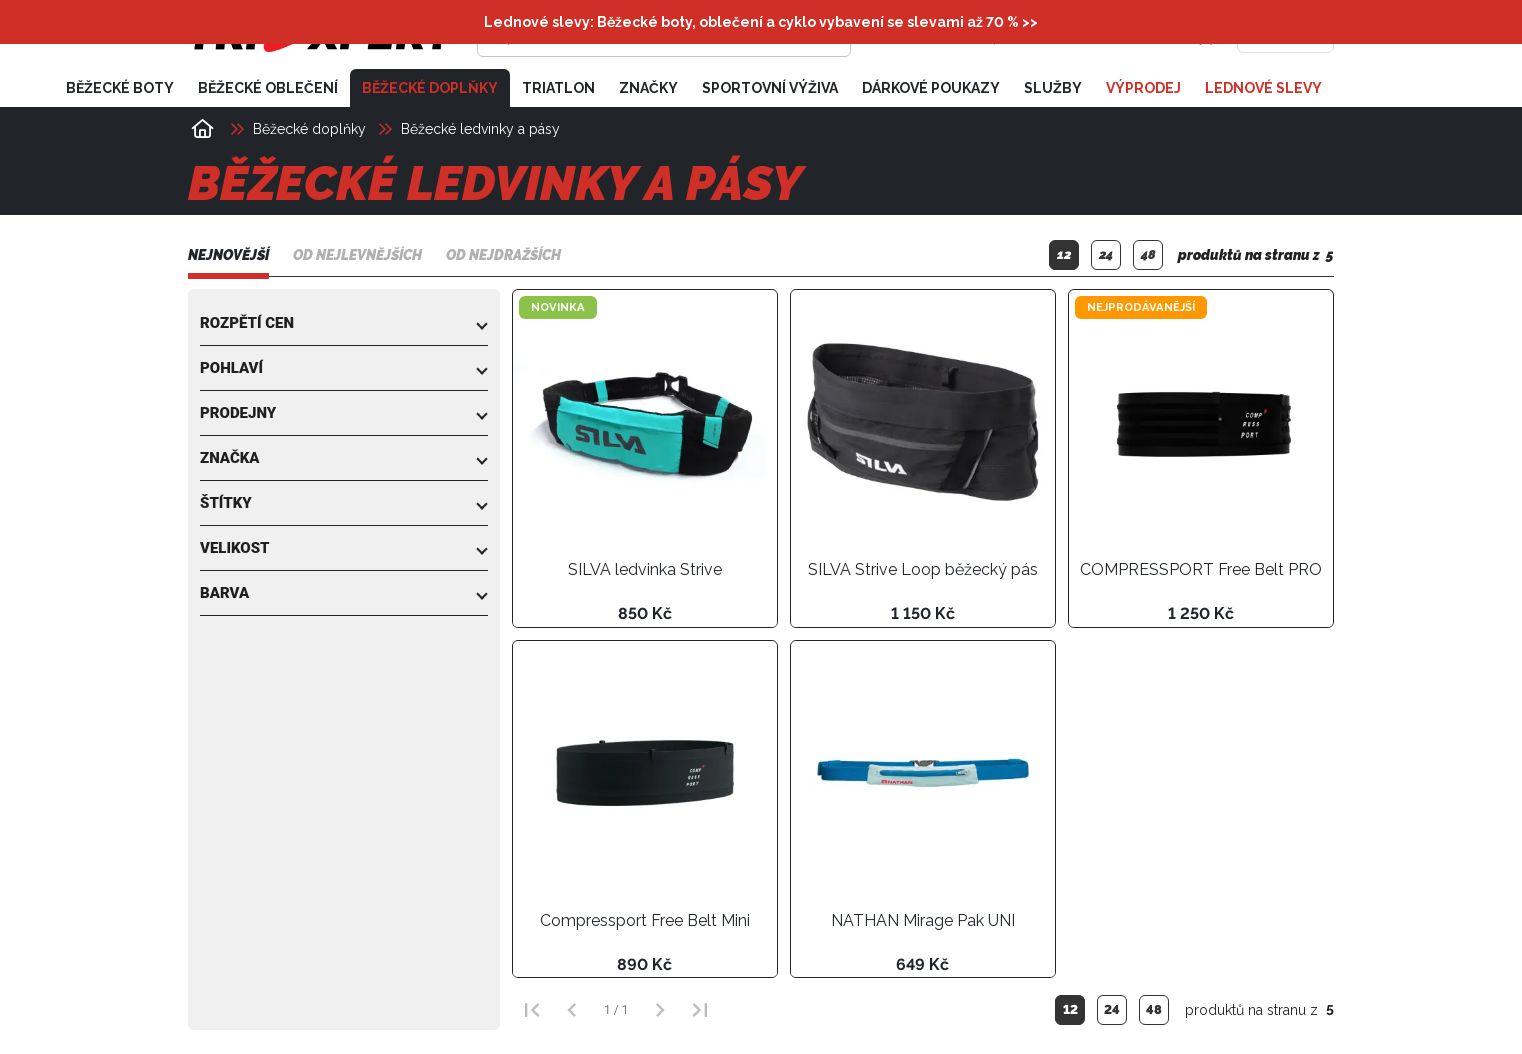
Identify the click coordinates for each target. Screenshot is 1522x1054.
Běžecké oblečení (268, 88)
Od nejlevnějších (357, 255)
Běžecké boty (120, 88)
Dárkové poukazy (931, 88)
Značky (648, 88)
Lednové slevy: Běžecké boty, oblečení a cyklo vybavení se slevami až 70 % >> (761, 22)
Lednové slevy (1263, 88)
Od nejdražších (503, 255)
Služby (1053, 88)
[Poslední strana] (700, 1010)
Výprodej (1143, 88)
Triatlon (558, 88)
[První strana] (532, 1010)
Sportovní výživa (770, 88)
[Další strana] (660, 1010)
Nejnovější (228, 255)
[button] (344, 323)
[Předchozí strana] (572, 1010)
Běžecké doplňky (430, 88)
